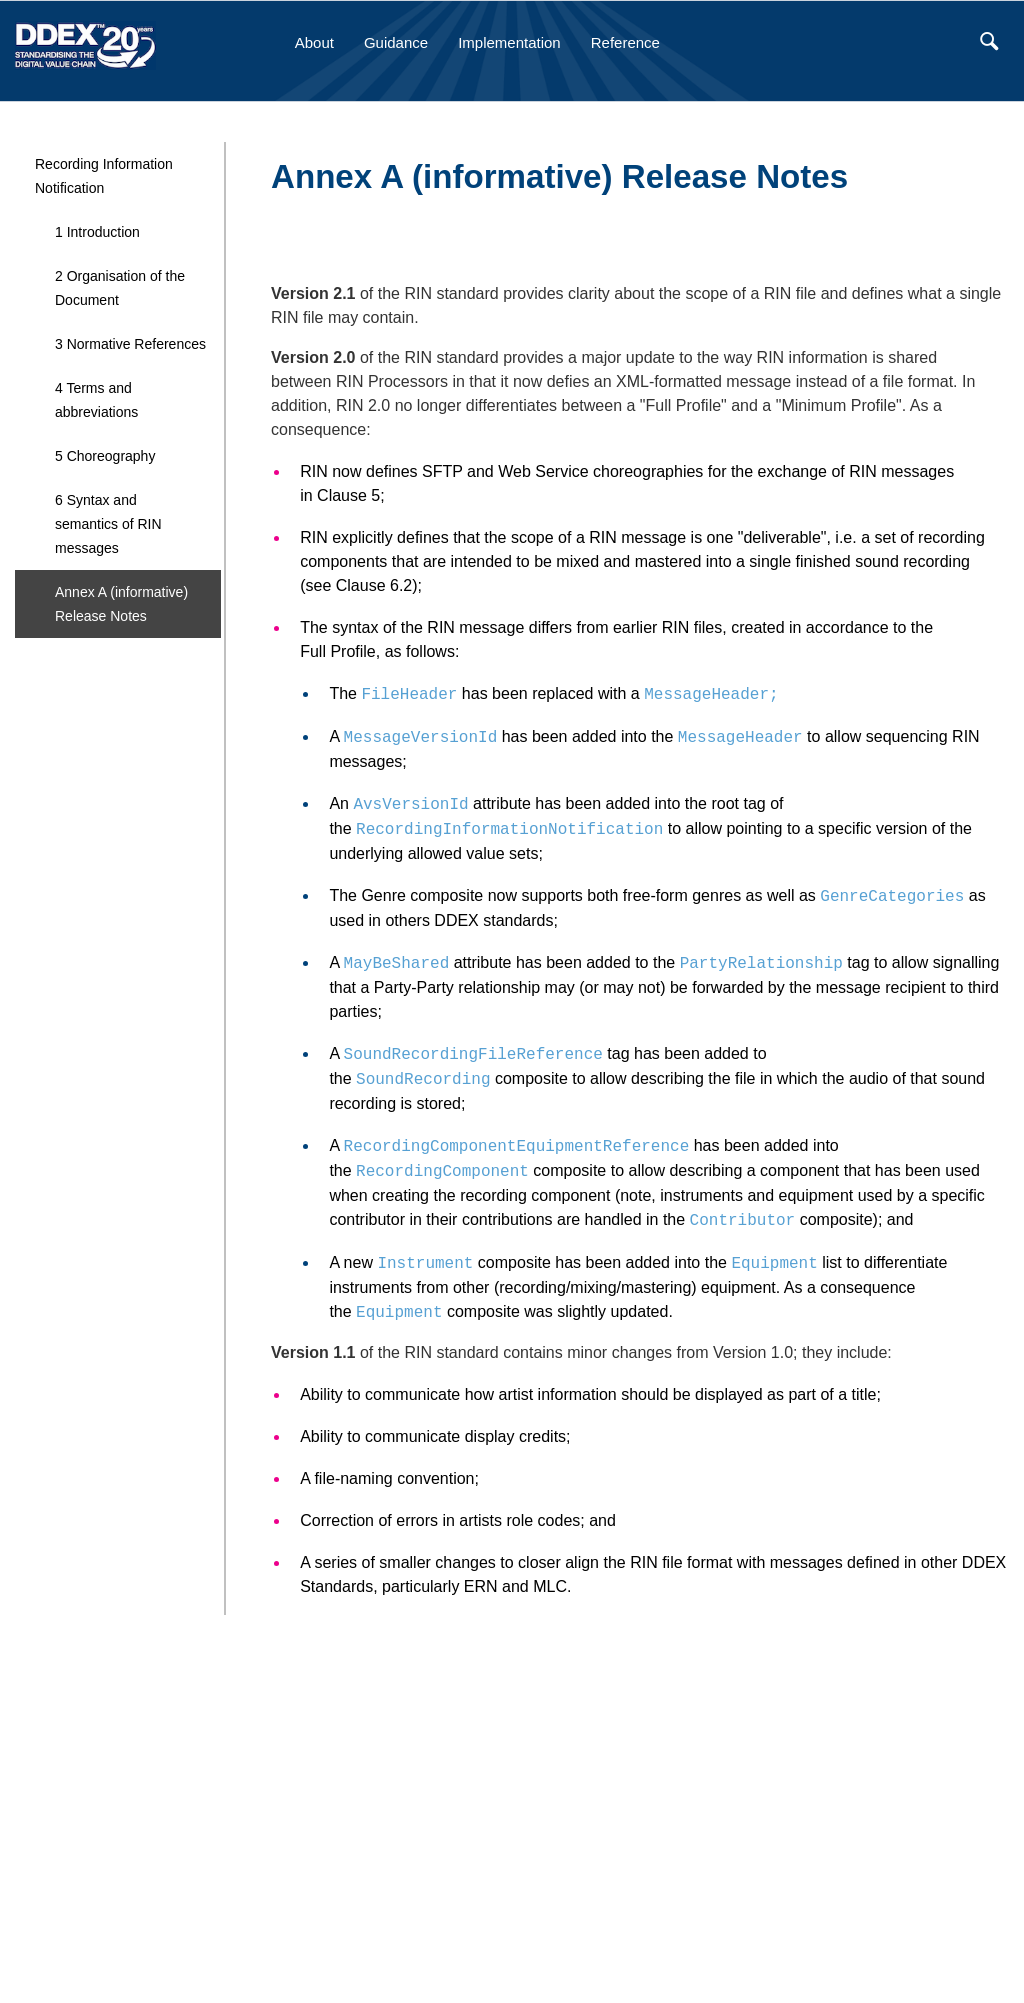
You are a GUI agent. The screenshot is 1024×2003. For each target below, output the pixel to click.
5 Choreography (105, 456)
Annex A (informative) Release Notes (121, 604)
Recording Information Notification (104, 176)
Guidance (396, 42)
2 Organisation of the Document (120, 288)
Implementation (509, 42)
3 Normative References (130, 344)
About (314, 42)
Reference (625, 42)
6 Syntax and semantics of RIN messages (108, 524)
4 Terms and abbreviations (96, 400)
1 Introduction (97, 232)
